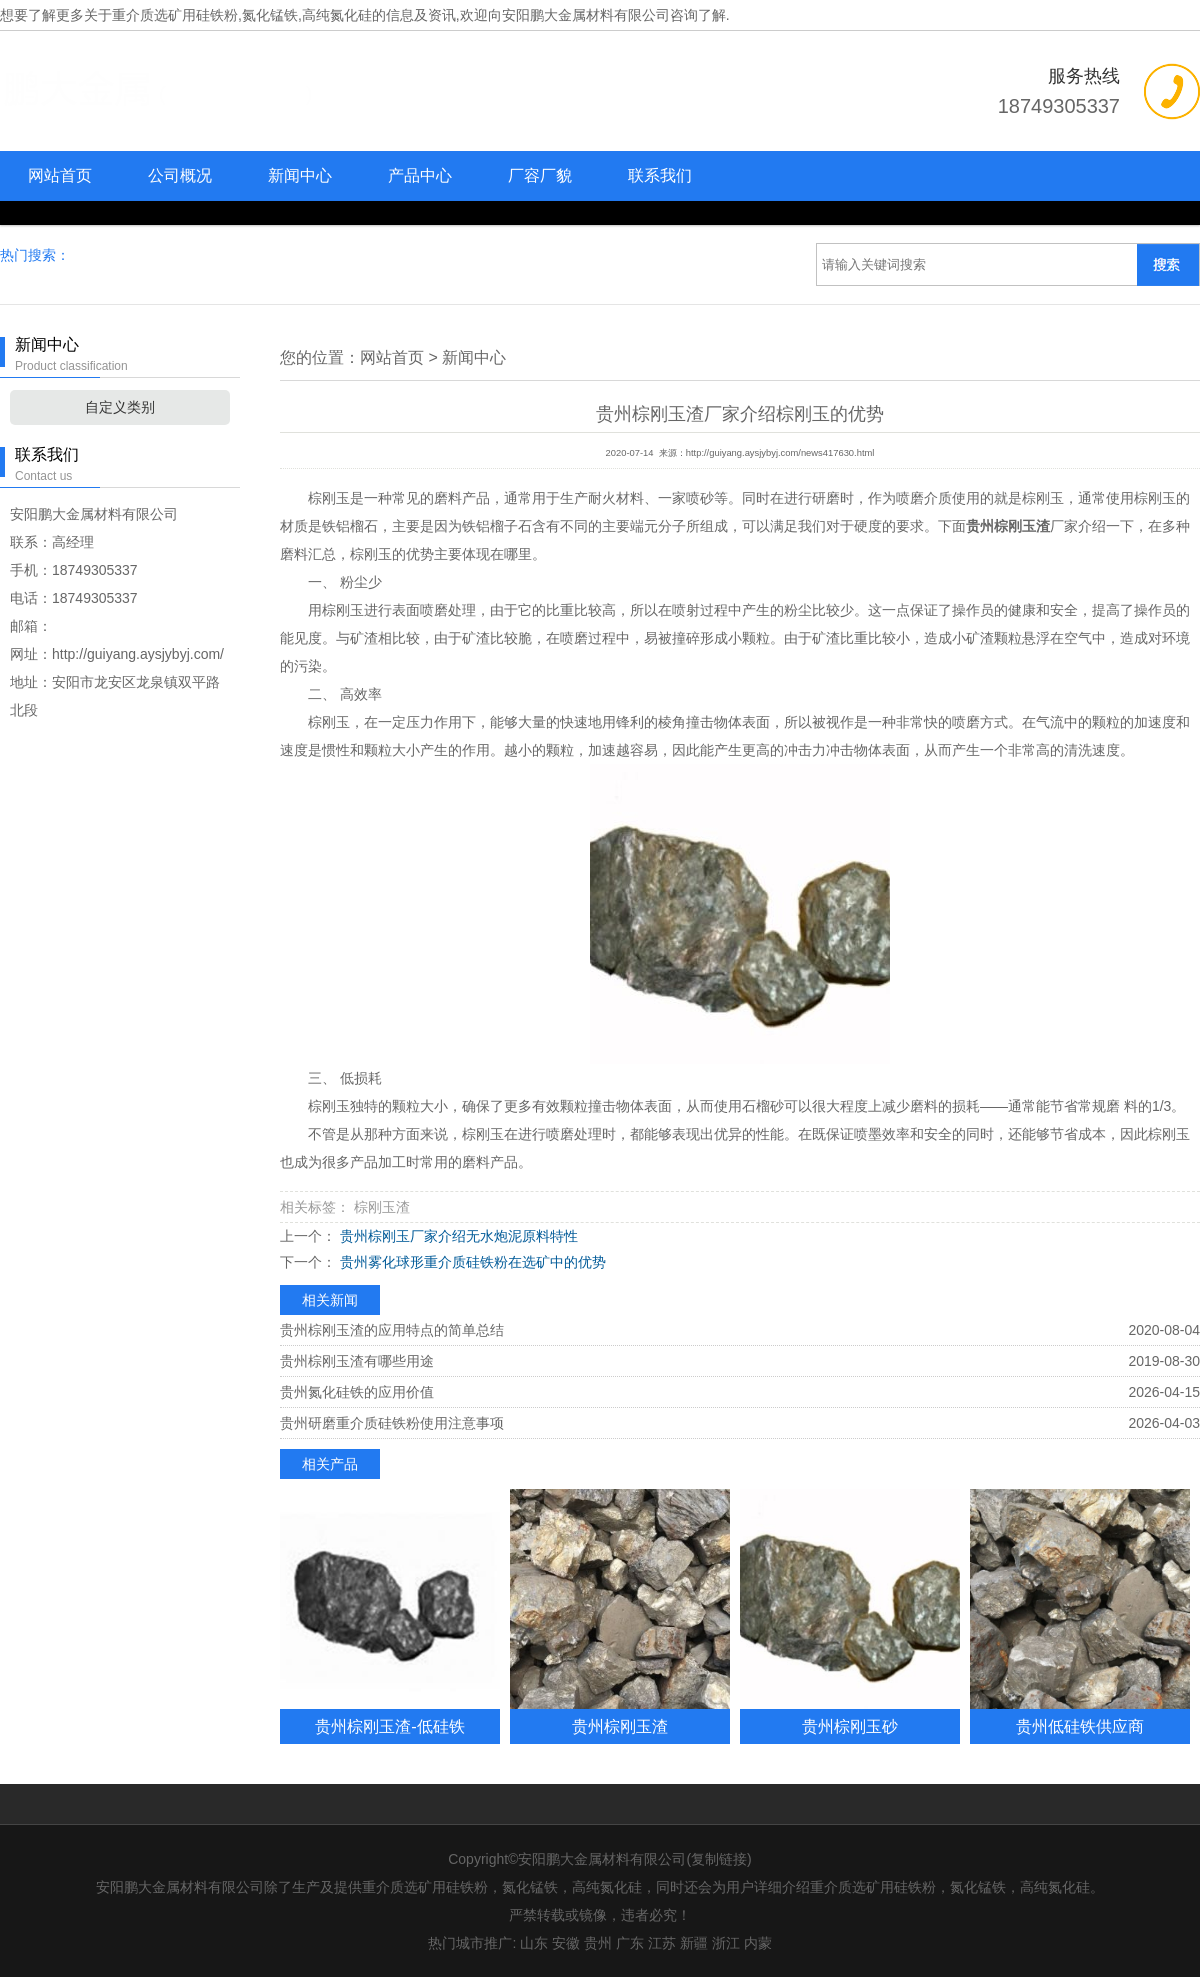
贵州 (598, 1943)
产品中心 (420, 175)
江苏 (662, 1943)
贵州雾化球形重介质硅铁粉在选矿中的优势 (471, 1262)
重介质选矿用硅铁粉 (175, 15)
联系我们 (660, 175)
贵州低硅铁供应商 (1080, 1726)
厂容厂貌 (540, 175)
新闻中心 (300, 175)
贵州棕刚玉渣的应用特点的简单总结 (392, 1330)
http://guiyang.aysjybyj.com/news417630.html (780, 453)
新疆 (694, 1943)
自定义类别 (120, 407)
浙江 (726, 1943)
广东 (630, 1943)
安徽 (566, 1943)
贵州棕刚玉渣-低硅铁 (389, 1726)
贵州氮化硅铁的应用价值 (357, 1392)
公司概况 (180, 175)
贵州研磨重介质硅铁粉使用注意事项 (392, 1423)
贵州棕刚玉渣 (620, 1726)
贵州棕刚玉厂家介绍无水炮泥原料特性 (457, 1236)
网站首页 (60, 175)
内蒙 (758, 1943)
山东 (534, 1943)
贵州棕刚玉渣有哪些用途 (357, 1361)
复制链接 (719, 1859)
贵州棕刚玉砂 (850, 1726)
